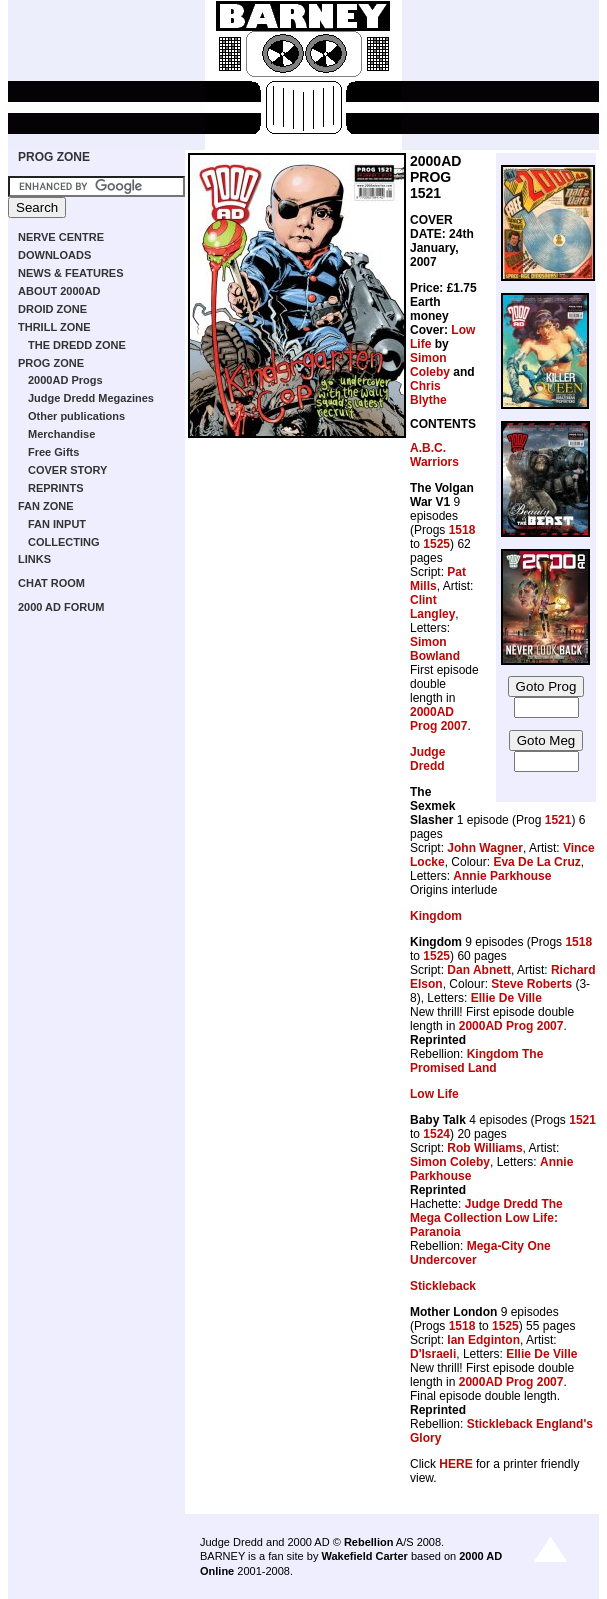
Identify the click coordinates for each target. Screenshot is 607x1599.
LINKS (34, 559)
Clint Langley (432, 607)
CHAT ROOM (51, 583)
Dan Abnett (479, 970)
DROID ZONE (52, 309)
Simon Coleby (430, 365)
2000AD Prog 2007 (438, 719)
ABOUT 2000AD (59, 291)
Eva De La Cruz (536, 862)
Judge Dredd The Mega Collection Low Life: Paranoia (486, 1218)
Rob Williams (484, 1148)
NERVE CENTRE (61, 237)
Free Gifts (53, 452)
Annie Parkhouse (502, 876)
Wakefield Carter (364, 1556)
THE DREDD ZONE (77, 345)
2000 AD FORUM (61, 607)
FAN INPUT (57, 524)
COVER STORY (67, 470)
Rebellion (369, 1542)
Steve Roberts (531, 984)
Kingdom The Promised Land (476, 1061)
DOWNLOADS (54, 255)
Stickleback (443, 1286)
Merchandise (61, 434)
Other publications (76, 416)
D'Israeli (433, 1354)
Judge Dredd (427, 759)
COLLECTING (64, 542)
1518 (462, 530)
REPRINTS (56, 488)
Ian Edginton (483, 1340)
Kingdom (436, 916)
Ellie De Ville (506, 998)
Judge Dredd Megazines (91, 398)
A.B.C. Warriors (434, 455)
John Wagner (485, 848)
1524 (436, 1134)
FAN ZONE (46, 506)
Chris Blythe (428, 393)
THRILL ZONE (54, 327)
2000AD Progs (65, 380)
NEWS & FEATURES (71, 273)
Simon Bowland (435, 649)
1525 (436, 544)
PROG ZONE (54, 157)
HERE (455, 1464)
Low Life (434, 1094)
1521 (558, 820)
